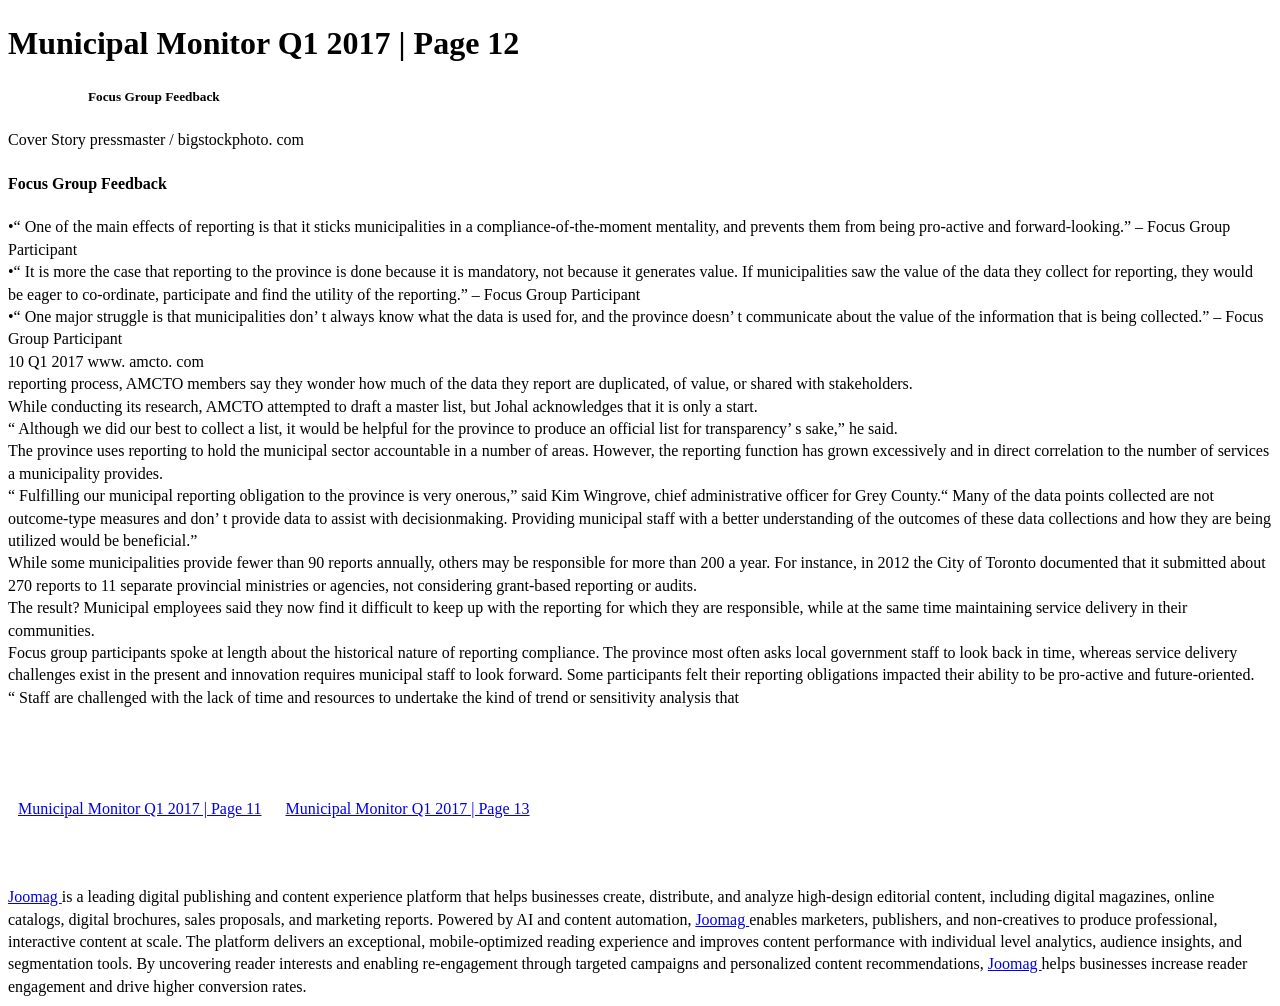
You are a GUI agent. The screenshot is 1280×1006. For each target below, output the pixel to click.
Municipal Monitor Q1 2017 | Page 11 (139, 808)
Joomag (35, 896)
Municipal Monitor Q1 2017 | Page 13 (407, 808)
